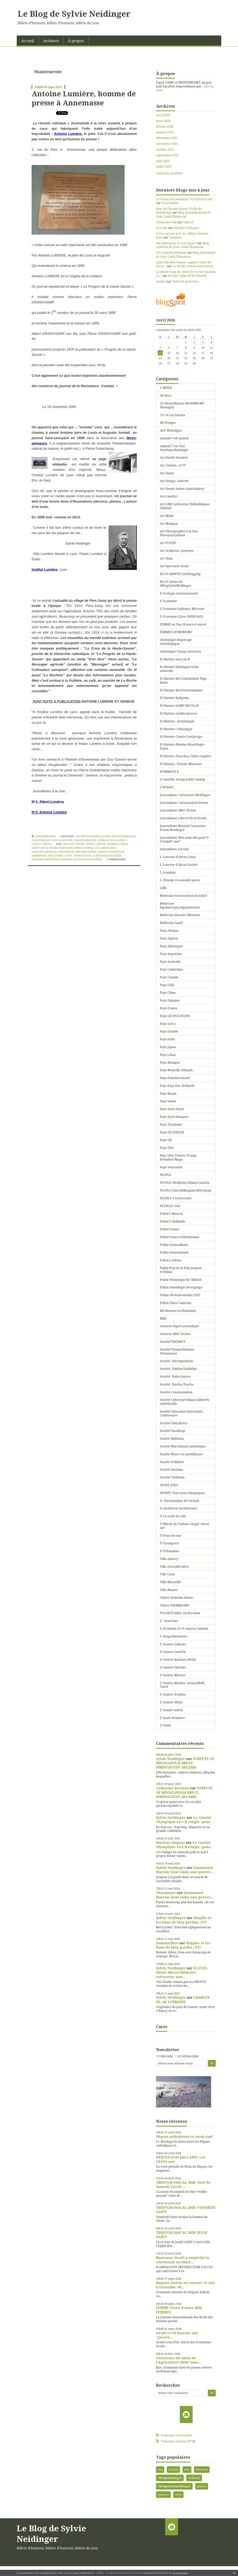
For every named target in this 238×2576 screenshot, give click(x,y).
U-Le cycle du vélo (173, 1516)
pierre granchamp (61, 847)
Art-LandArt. (169, 496)
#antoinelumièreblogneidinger (52, 851)
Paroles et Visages (186, 228)
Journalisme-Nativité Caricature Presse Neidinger (183, 828)
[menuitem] (28, 40)
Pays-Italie (167, 1039)
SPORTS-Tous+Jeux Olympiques (182, 1493)
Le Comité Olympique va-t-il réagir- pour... (184, 1819)
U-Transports (169, 1543)
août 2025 (163, 161)
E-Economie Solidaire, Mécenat (182, 609)
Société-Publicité (172, 1462)
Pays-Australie (170, 962)
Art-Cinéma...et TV (173, 465)
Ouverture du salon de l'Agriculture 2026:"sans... (178, 2360)
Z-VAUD (165, 1725)
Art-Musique (169, 524)
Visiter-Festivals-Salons (176, 1598)
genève (202, 2486)
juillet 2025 (164, 167)
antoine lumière (74, 844)
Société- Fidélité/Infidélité (178, 1369)
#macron (202, 2469)
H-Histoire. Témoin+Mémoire (77, 840)
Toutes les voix (166, 222)
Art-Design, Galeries (174, 481)
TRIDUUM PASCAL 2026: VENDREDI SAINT (186, 2209)
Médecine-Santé (171, 923)
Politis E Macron (171, 1214)
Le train (161, 228)
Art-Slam (166, 558)
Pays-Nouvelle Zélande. (176, 1070)
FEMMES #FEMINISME (176, 632)
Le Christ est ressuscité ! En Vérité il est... (185, 199)
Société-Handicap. (173, 1431)
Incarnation (169, 203)
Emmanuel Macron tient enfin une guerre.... (185, 1869)
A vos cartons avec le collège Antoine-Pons (182, 235)
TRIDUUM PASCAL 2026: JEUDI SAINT (181, 2234)
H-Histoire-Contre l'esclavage (181, 737)
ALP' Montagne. (171, 430)
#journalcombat (117, 844)
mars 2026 (163, 121)
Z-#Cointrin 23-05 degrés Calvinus (184, 1629)
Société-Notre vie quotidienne (181, 1454)
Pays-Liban (168, 1055)
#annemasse (39, 855)
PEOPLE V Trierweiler (176, 1198)
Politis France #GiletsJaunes (179, 1237)
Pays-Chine (168, 992)
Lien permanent (44, 836)
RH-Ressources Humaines (178, 1311)
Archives (51, 40)
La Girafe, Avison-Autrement (192, 266)
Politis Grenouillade (174, 1245)
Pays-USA (166, 1148)
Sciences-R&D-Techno (175, 1334)
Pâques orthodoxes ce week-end (184, 2136)
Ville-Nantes (169, 1590)
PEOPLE (165, 1175)
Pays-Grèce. (168, 1024)
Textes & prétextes (185, 281)
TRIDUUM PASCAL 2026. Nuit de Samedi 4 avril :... (183, 2184)
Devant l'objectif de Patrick (187, 276)
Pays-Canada (169, 977)
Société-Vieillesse (172, 1477)
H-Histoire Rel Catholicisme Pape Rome (183, 680)
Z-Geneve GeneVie (173, 1652)
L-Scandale (168, 872)
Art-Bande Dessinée (174, 457)
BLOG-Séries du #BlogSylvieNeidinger (175, 584)
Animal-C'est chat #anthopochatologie (174, 448)
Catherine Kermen (172, 1788)
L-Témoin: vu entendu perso (180, 880)
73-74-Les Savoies (172, 415)
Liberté (188, 222)
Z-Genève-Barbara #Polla (178, 1660)
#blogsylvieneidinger (87, 859)
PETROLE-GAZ (170, 1206)
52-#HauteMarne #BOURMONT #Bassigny (182, 405)
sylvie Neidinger (170, 1758)
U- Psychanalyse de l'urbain (179, 1501)
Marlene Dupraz (170, 1842)
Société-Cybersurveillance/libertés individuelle (184, 1402)
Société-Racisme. (172, 1469)
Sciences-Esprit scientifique (179, 1326)
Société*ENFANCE (173, 1342)
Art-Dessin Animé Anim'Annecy (182, 489)
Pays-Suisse (168, 1101)
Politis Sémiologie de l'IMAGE (181, 1280)
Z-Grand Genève (171, 1710)
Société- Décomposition (176, 1361)
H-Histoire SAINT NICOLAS (179, 706)
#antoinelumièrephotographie (52, 859)
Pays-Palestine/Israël (175, 1078)
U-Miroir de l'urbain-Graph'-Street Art (184, 1526)
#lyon (68, 855)
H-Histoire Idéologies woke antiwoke (179, 669)
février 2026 (164, 127)
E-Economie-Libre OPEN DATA (181, 616)
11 (211, 347)
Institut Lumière (45, 569)
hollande (194, 2478)
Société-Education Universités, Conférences (181, 1413)
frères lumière (96, 844)
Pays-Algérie (169, 938)
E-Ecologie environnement (179, 593)
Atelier (161, 281)
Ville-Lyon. (167, 1574)
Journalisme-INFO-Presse (178, 810)
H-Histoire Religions (174, 698)
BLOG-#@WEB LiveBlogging (180, 574)
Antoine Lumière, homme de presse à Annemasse (84, 98)
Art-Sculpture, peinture (177, 551)
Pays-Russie (168, 1093)
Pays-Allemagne (171, 946)
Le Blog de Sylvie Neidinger (74, 13)
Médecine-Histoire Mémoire (180, 915)
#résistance (55, 855)
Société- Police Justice (175, 1376)
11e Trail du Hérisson (171, 253)
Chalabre (175, 237)
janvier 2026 (165, 132)
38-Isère (166, 395)
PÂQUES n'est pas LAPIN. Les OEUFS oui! (180, 2159)
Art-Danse (167, 473)
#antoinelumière (85, 851)
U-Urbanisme (169, 1551)
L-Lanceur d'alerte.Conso (178, 857)
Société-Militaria (172, 1438)
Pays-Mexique (170, 1062)
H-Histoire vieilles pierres (178, 713)
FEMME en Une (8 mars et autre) (183, 624)
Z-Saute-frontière (172, 1718)
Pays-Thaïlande (171, 1124)
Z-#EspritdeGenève (173, 1636)
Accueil (27, 40)
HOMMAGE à (169, 771)
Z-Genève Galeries (173, 1644)
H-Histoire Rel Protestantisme (181, 690)
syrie (178, 2494)
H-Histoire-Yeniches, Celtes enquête (185, 756)
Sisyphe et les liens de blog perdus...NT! (183, 1919)
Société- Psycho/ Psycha (176, 1384)
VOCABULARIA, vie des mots (180, 1613)
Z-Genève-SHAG (171, 1702)
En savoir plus (180, 2573)
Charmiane (166, 1892)
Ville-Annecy (169, 1559)
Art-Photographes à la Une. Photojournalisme (106, 836)
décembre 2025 (167, 138)
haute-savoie (40, 847)
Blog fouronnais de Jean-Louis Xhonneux (185, 255)
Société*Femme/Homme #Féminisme (177, 1351)
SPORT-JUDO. (169, 1485)
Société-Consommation (176, 1392)
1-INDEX (166, 388)
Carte (161, 2026)
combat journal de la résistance (95, 847)
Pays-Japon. (168, 1047)
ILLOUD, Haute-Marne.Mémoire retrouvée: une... (182, 1972)
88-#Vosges (168, 423)
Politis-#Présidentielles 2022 (180, 1295)
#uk (187, 2469)
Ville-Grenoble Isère (174, 1567)
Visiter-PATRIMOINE (174, 1605)
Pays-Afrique (169, 931)
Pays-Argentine (171, 954)
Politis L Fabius (170, 1260)
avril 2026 (163, 115)
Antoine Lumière (68, 134)
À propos (76, 40)
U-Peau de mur (170, 1536)
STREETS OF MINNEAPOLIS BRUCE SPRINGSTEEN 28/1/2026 (185, 1763)
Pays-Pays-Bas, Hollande (177, 1086)
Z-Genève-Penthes (173, 1694)
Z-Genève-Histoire (173, 1667)
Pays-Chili (167, 985)
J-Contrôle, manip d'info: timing (182, 779)
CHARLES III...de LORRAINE (183, 1999)
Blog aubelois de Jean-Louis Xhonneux (182, 245)
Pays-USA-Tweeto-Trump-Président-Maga (178, 1157)
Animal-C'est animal (174, 438)
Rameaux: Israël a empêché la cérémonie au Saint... (182, 2259)
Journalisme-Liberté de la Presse (183, 818)
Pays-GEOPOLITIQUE (175, 1016)
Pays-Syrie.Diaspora (174, 1117)
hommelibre (167, 1943)
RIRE (163, 1318)
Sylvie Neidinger (171, 1817)
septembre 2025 (167, 155)
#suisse (173, 2469)
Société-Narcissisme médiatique (183, 1446)
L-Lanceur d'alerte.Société (179, 865)
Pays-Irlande (169, 1031)
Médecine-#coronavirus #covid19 (183, 896)
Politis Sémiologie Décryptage (181, 1287)
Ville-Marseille (170, 1582)
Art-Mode (167, 516)
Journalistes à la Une (111, 840)
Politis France (169, 1229)
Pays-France (168, 1008)
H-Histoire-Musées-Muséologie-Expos (182, 746)
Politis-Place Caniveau (175, 1303)
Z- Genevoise (169, 1621)
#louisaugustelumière (107, 855)
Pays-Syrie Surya (172, 1109)
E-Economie (168, 601)
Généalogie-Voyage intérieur (180, 651)
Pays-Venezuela (171, 1167)
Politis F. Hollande (172, 1221)
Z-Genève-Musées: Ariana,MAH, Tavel (182, 1685)
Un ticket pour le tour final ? (176, 243)
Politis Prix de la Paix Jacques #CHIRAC (181, 1270)
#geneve (163, 2494)
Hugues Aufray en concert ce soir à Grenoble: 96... (185, 2284)
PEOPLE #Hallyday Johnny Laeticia (185, 1183)
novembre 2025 (167, 144)
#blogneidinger (170, 2478)
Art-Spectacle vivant (174, 566)
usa (160, 2469)
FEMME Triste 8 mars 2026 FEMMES (179, 2309)
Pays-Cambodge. (172, 969)
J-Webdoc (167, 787)
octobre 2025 (165, 149)
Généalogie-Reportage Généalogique (176, 642)
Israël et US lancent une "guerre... (177, 2335)
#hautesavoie (82, 855)
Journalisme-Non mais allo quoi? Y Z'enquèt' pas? (184, 840)
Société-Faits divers (173, 1423)
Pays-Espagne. (170, 1000)
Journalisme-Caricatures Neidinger (185, 795)
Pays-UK (166, 1140)
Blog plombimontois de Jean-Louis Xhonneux (183, 214)
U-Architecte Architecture (178, 1508)
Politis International (174, 1252)
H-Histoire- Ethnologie (176, 729)
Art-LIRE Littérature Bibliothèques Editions (185, 506)
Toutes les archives (169, 173)
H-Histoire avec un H (45, 840)
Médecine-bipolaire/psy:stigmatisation (180, 905)
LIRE (163, 888)
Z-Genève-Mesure (172, 1675)
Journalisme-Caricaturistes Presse (184, 803)
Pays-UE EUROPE (172, 1132)
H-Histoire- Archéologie (177, 721)
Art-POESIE (168, 543)
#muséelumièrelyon (111, 851)
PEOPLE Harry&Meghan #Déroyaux (185, 1190)
